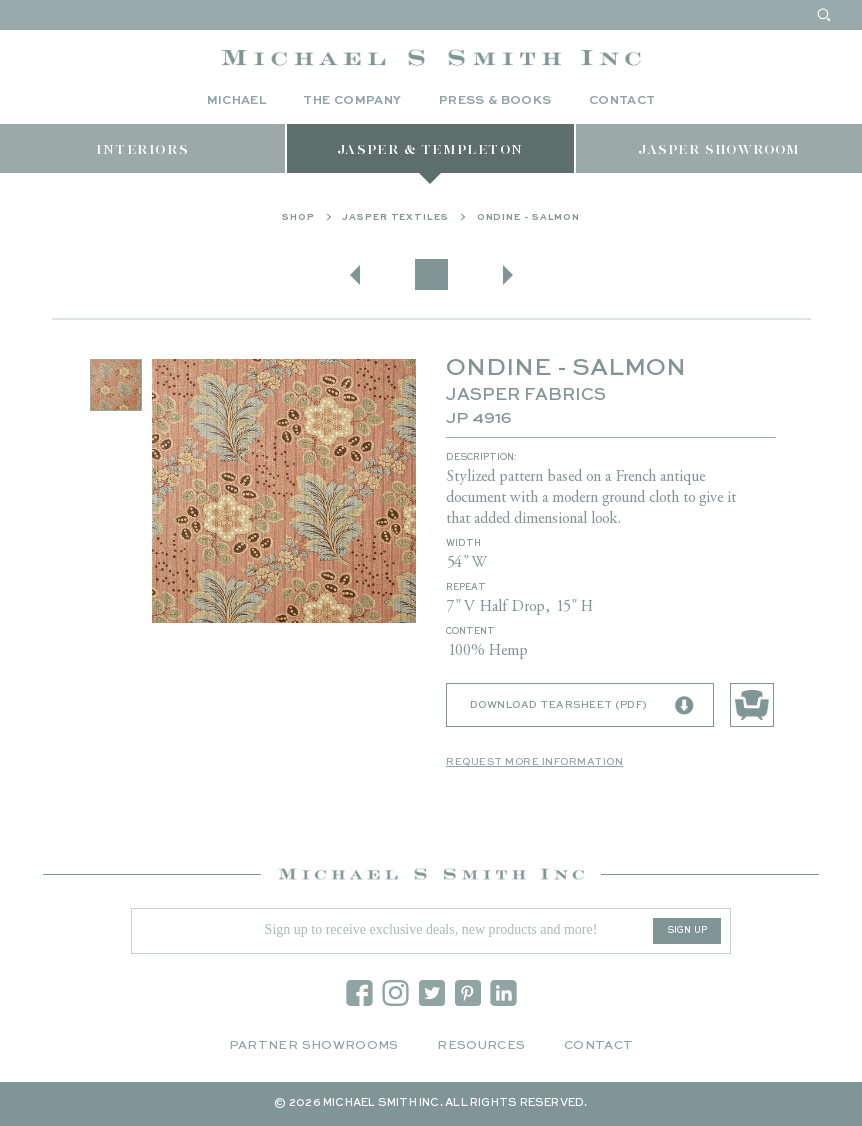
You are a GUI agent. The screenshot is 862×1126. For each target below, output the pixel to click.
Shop (298, 217)
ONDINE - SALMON (529, 217)
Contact (622, 101)
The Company (352, 101)
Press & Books (495, 101)
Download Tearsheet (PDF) (582, 706)
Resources (481, 1046)
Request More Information (534, 762)
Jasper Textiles (395, 217)
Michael (237, 101)
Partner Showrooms (314, 1046)
